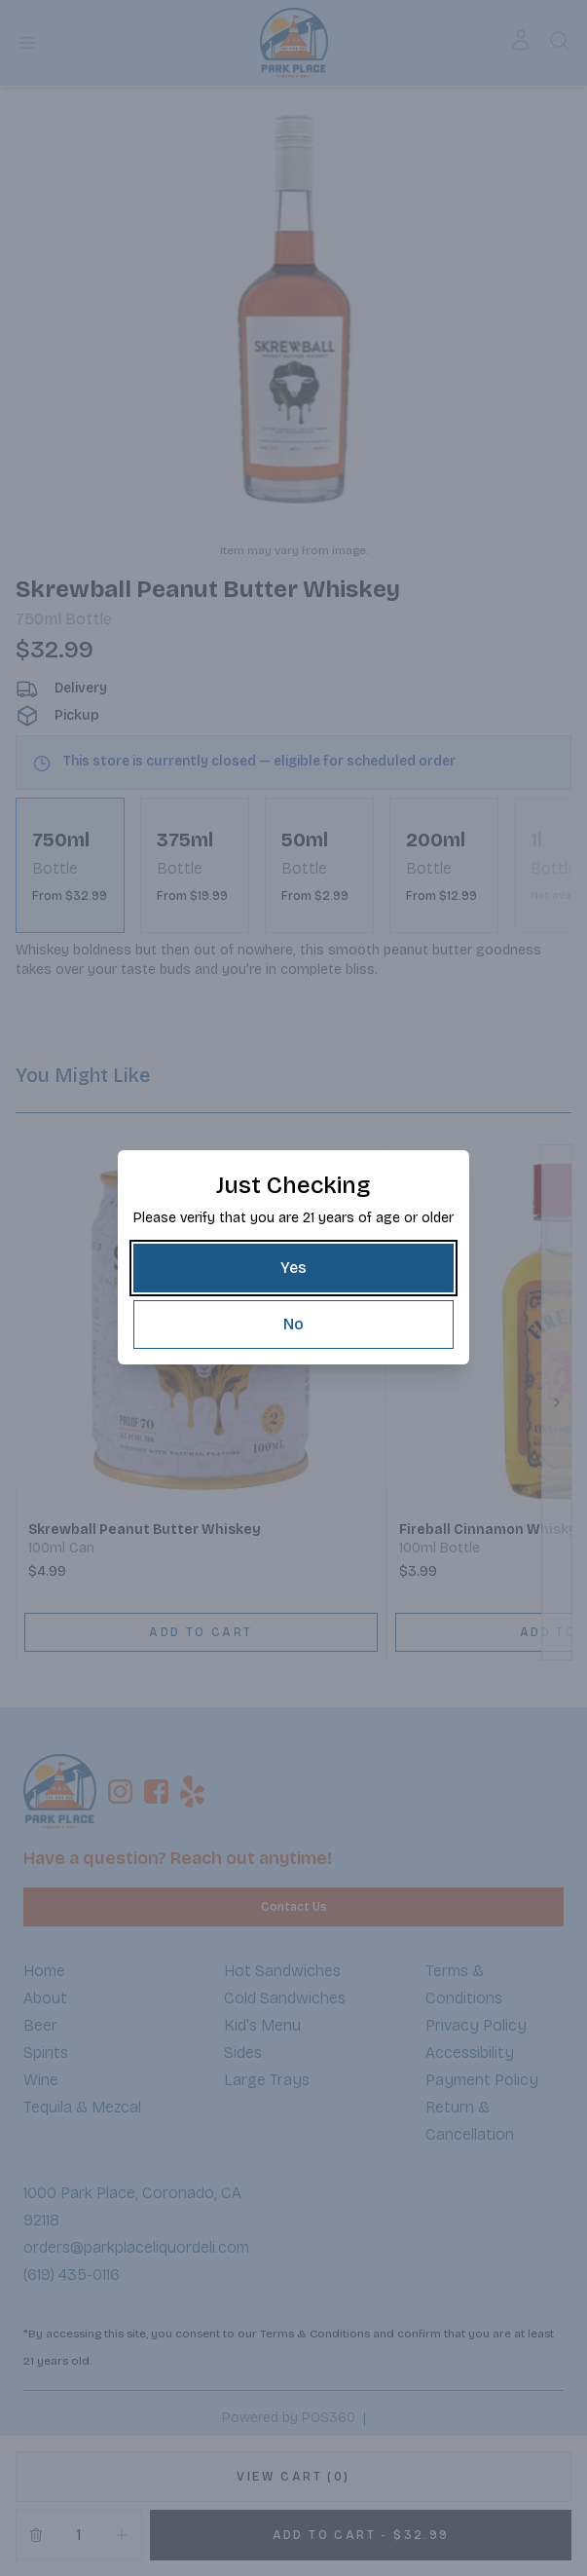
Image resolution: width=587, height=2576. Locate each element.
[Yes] (293, 1268)
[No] (293, 1324)
